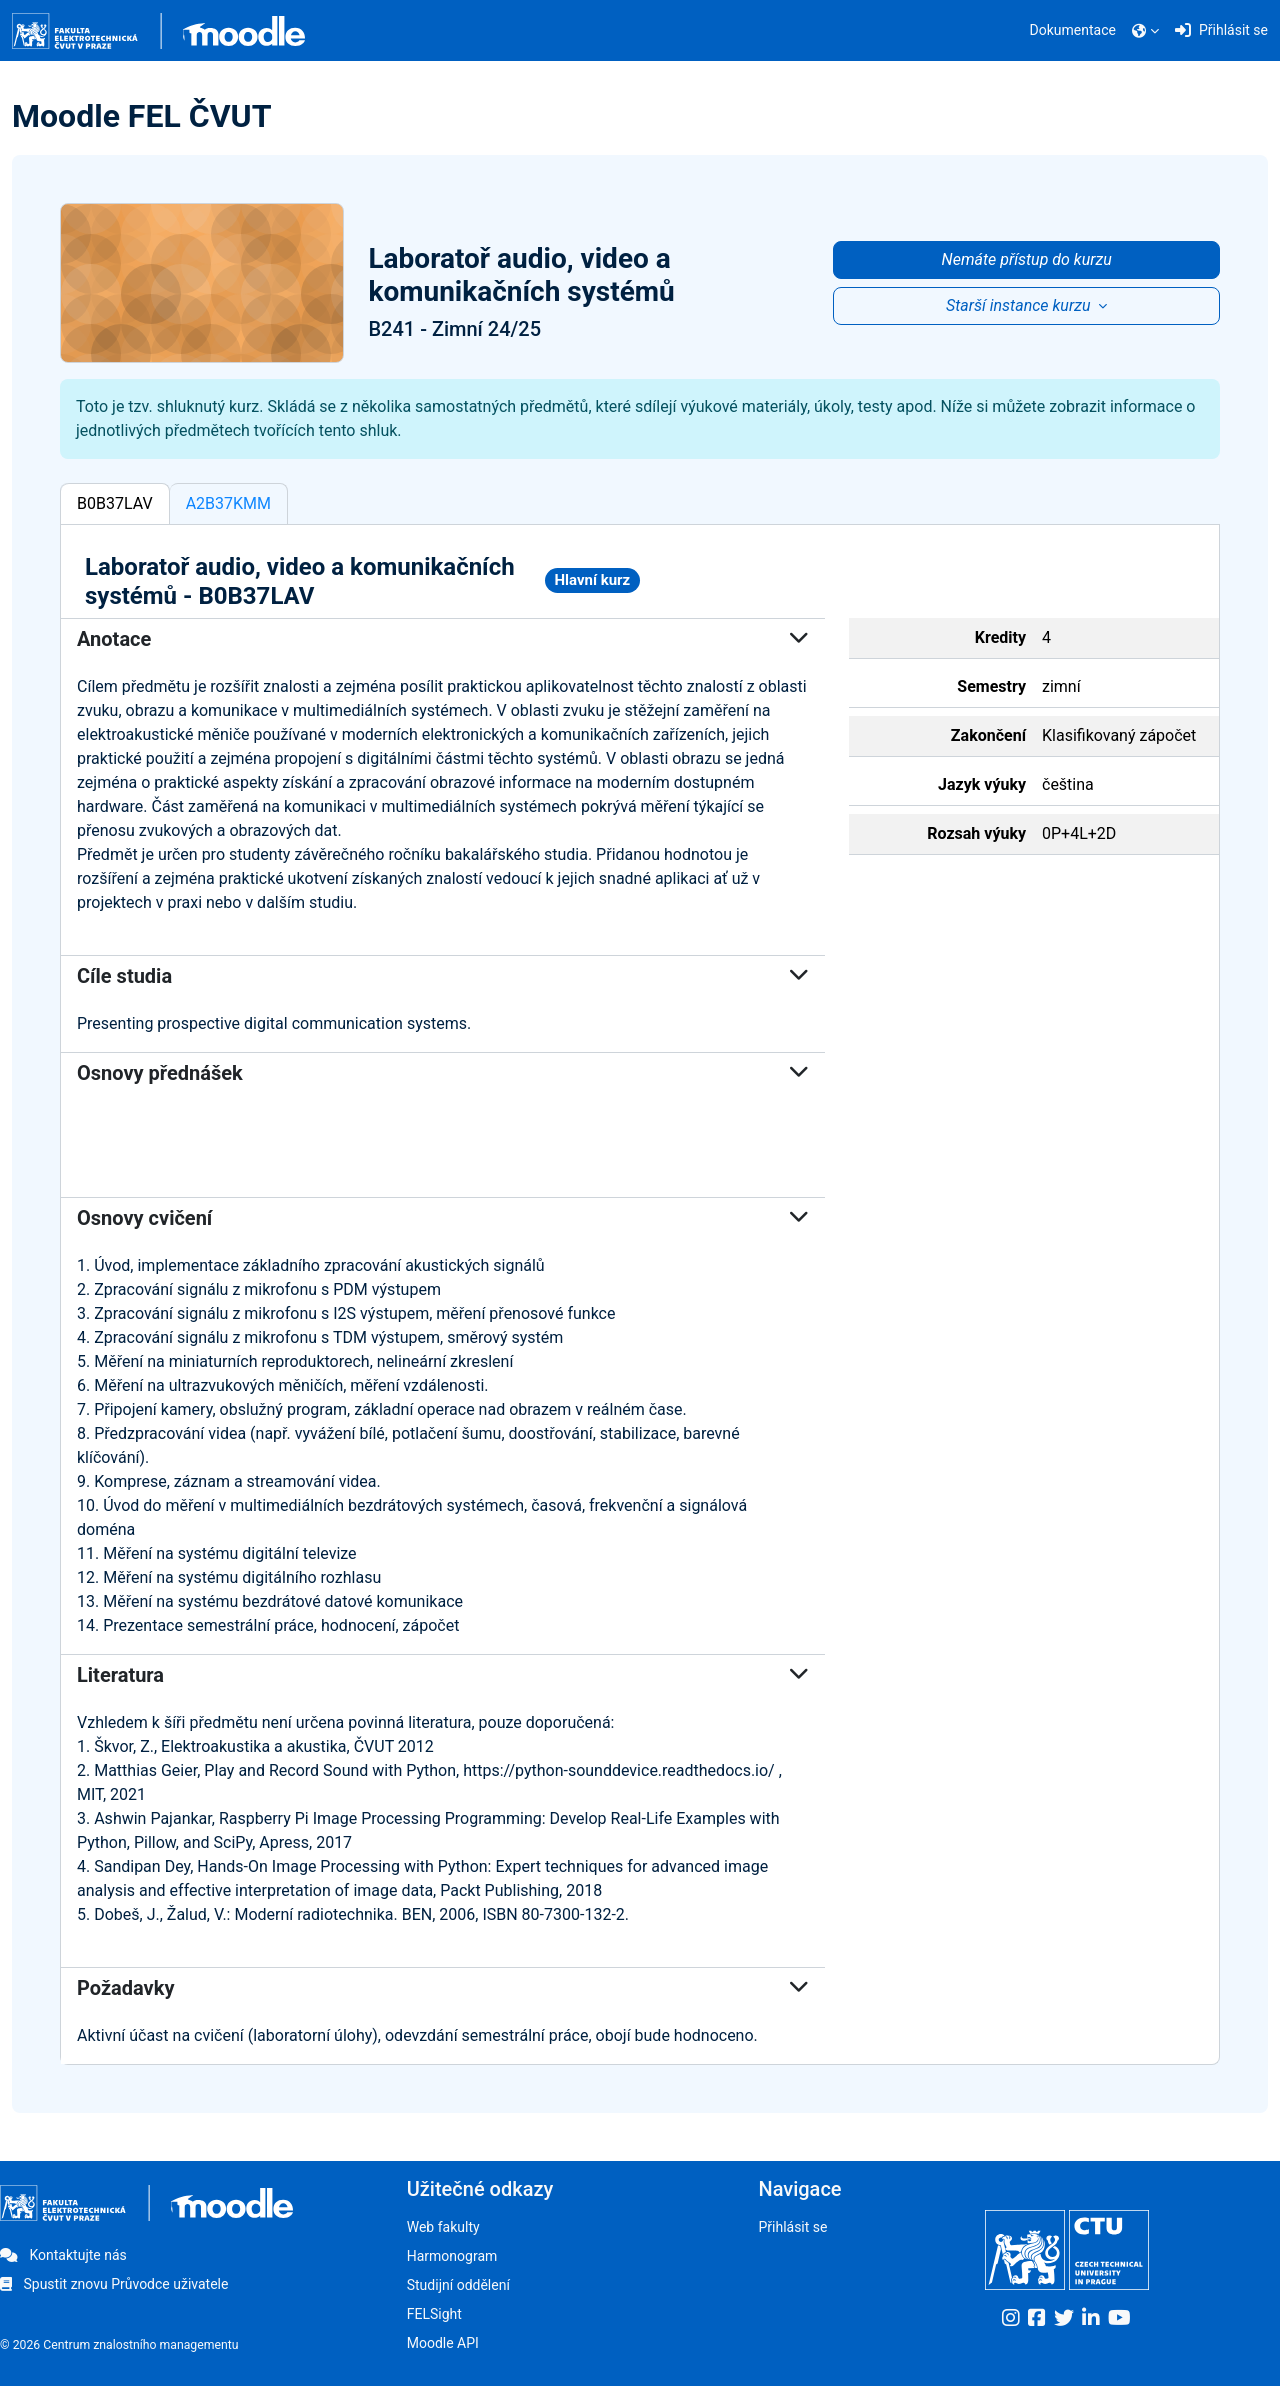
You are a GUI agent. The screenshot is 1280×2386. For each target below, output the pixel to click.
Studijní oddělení (458, 2285)
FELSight (434, 2314)
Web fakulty (443, 2227)
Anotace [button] (443, 639)
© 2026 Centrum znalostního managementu (119, 2345)
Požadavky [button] (443, 1988)
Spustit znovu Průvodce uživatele (114, 2284)
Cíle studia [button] (443, 976)
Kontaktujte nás (63, 2255)
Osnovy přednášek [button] (443, 1073)
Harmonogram (452, 2256)
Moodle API (443, 2343)
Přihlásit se (792, 2227)
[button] (1145, 31)
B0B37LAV (115, 503)
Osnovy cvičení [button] (443, 1218)
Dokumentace (1073, 30)
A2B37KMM (228, 503)
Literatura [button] (443, 1675)
